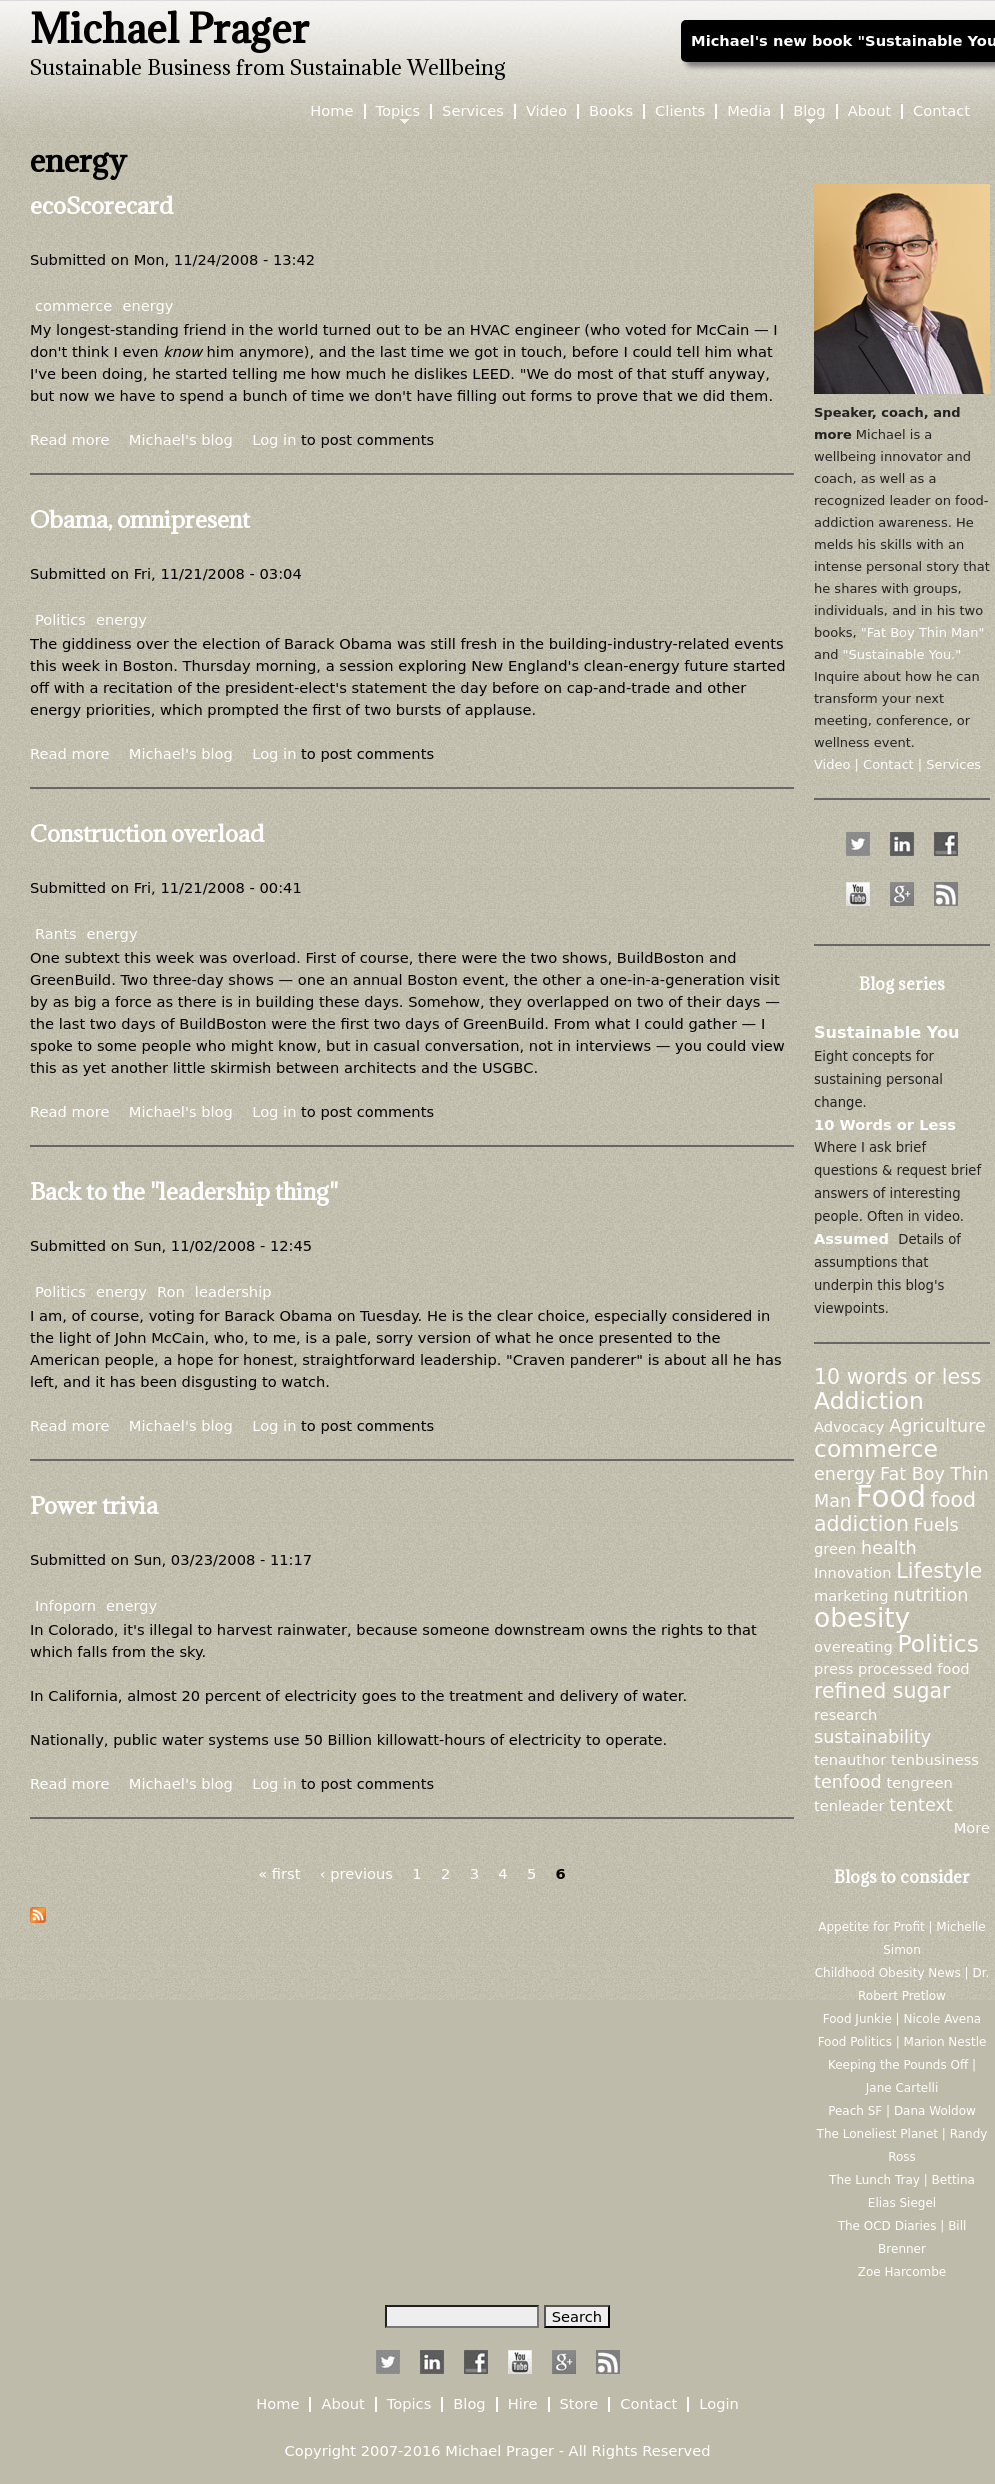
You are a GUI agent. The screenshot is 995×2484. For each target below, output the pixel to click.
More (972, 1827)
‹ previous (356, 1873)
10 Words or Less (885, 1124)
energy (147, 305)
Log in (274, 439)
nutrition (930, 1595)
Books (611, 111)
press (833, 1668)
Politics (60, 619)
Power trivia (94, 1505)
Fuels (936, 1525)
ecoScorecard (101, 205)
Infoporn (65, 1605)
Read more (69, 439)
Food (891, 1497)
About (869, 111)
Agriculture (937, 1426)
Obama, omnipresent (140, 519)
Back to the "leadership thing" (184, 1191)
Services (473, 111)
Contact (941, 111)
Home (331, 111)
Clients (680, 111)
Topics (398, 111)
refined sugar (882, 1691)
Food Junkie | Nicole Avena (902, 2019)
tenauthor (850, 1759)
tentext (921, 1805)
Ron (171, 1291)
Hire (523, 2404)
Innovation (853, 1572)
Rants (56, 933)
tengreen (919, 1782)
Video (546, 111)
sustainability (872, 1737)
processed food (914, 1668)
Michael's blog (181, 439)
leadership (233, 1291)
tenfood (848, 1782)
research (845, 1714)
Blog (809, 111)
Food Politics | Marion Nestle (902, 2042)
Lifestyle (939, 1571)
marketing (851, 1595)
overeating (853, 1646)
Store (579, 2404)
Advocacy (849, 1426)
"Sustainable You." (902, 654)
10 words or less (897, 1377)
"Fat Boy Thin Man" (923, 632)
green (835, 1548)
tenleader (849, 1805)
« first (279, 1873)
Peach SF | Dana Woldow (902, 2111)
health (889, 1548)
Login (719, 2404)
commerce (73, 305)
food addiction (895, 1512)
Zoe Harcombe (902, 2272)
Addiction (869, 1401)
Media (749, 111)
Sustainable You (887, 1032)
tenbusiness (935, 1759)
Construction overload (147, 833)
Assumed (851, 1238)
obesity (862, 1617)
